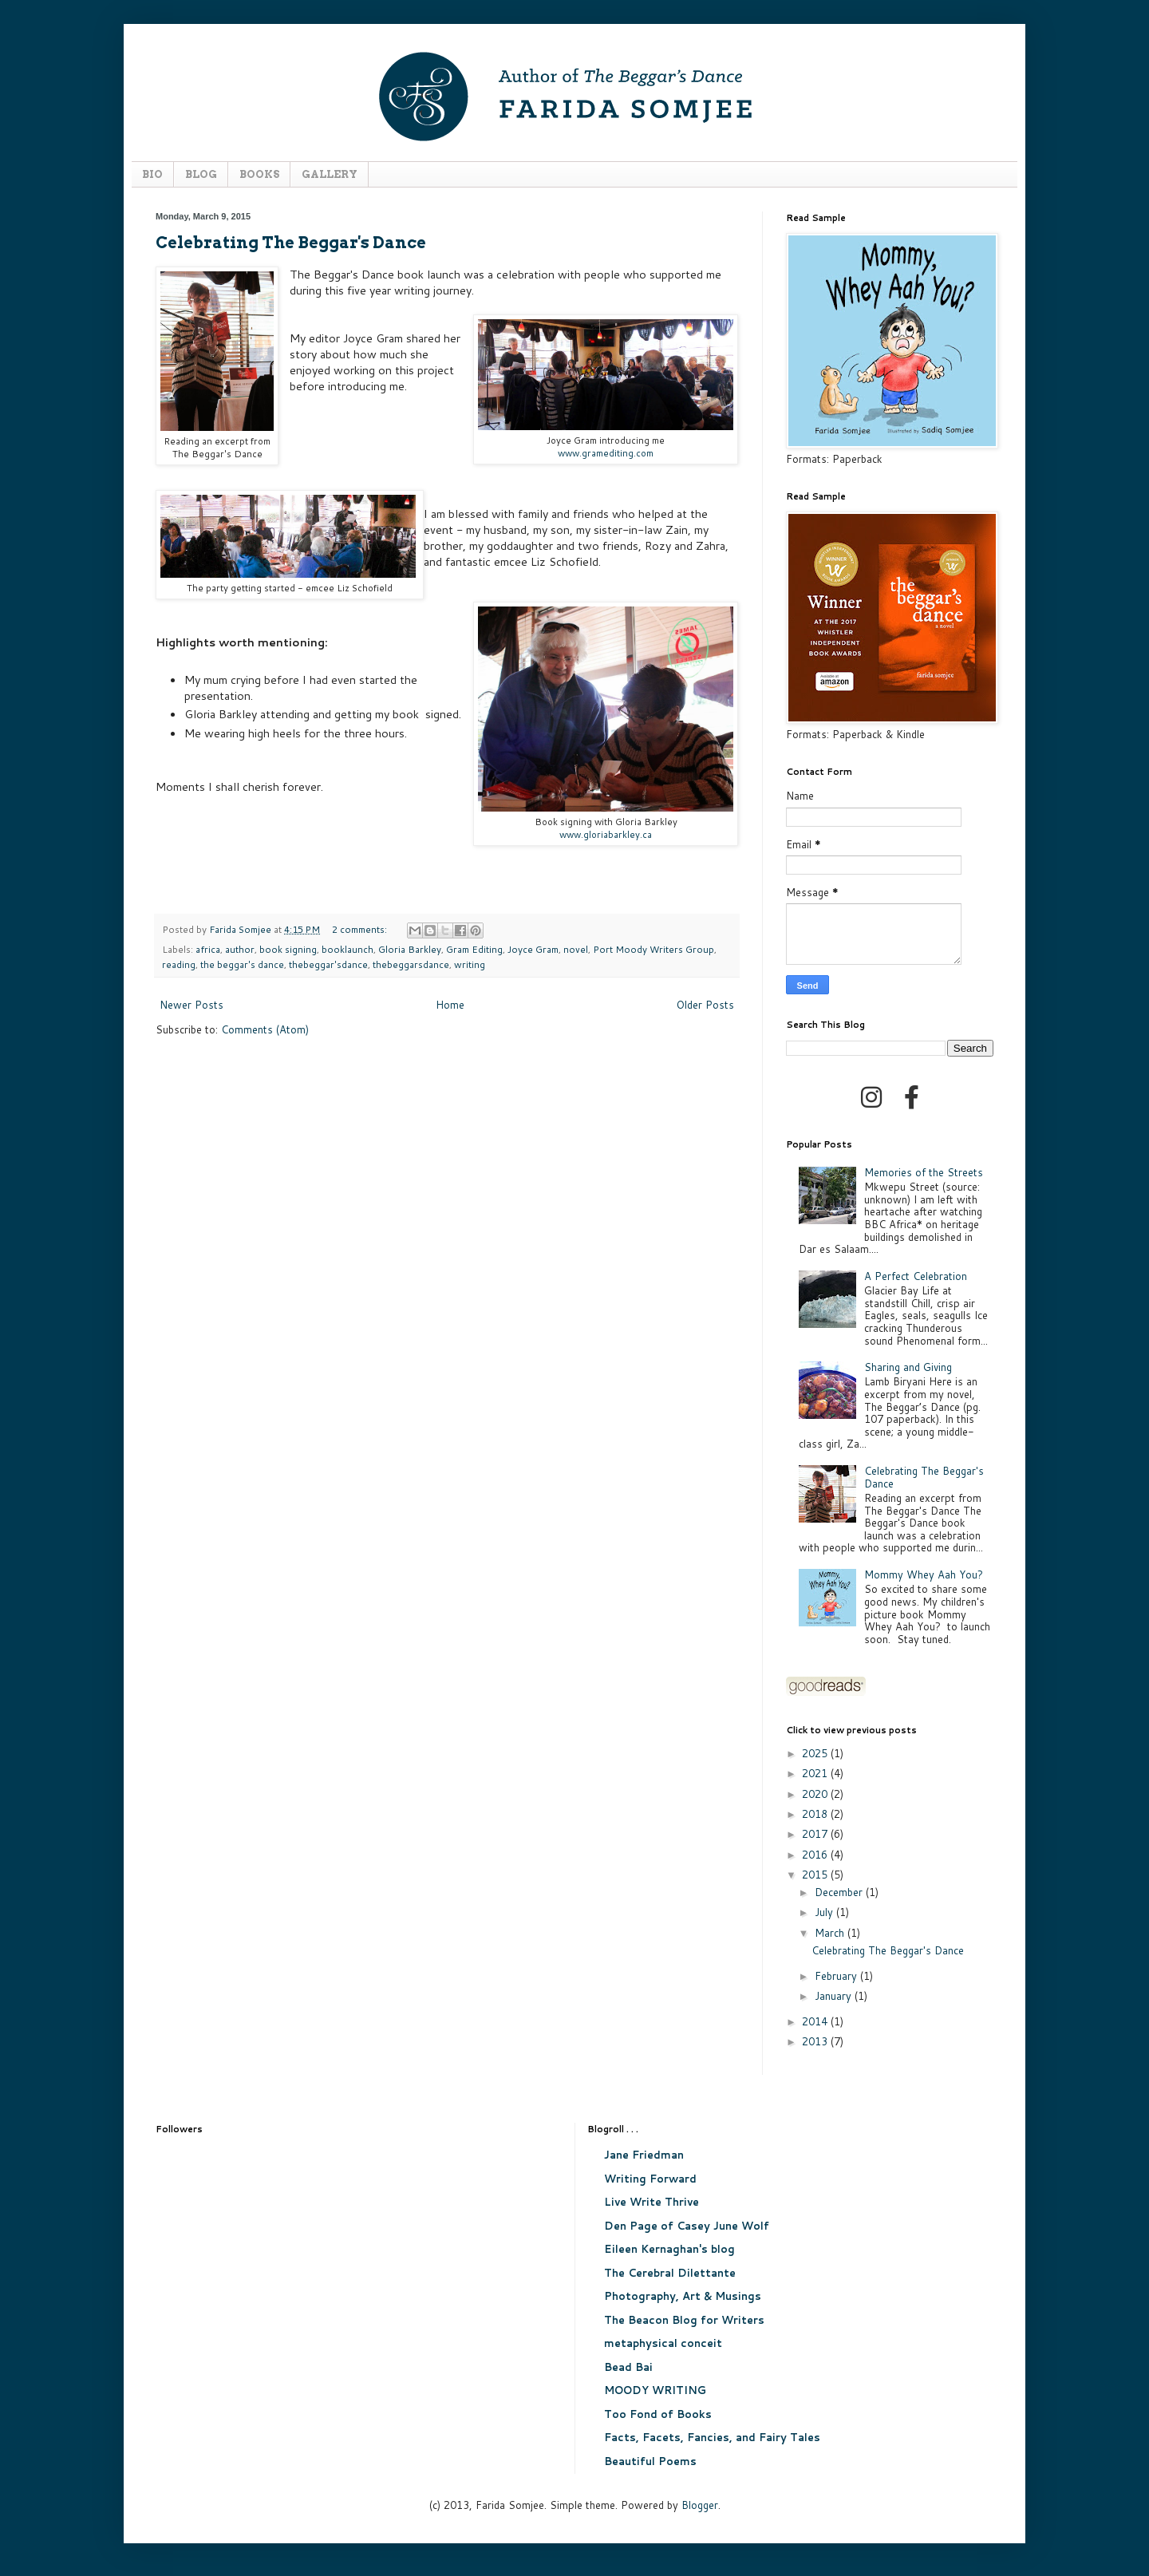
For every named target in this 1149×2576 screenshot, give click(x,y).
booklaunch (347, 949)
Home (450, 1005)
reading (178, 964)
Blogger (699, 2505)
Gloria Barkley (409, 949)
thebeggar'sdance (328, 964)
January (835, 1996)
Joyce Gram (533, 949)
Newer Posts (191, 1005)
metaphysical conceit (663, 2343)
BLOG (201, 174)
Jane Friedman (644, 2154)
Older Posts (705, 1005)
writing (469, 964)
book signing (288, 949)
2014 (816, 2021)
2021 (816, 1773)
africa (207, 949)
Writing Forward (650, 2178)
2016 (816, 1854)
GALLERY (329, 174)
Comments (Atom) (265, 1029)
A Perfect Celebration (915, 1276)
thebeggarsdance (411, 964)
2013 (816, 2041)
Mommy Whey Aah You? (923, 1574)
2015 (816, 1874)
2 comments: (360, 929)
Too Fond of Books (658, 2414)
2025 (816, 1753)
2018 (816, 1814)
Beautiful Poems (650, 2461)
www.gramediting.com (605, 453)
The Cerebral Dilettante (670, 2273)
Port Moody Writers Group (653, 949)
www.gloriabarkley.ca (605, 834)
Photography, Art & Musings (682, 2296)
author (240, 949)
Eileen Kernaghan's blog (669, 2249)
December (840, 1892)
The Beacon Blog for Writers (684, 2320)
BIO (152, 174)
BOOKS (259, 174)
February (837, 1976)
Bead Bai (628, 2367)
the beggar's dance (242, 964)
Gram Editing (474, 949)
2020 (816, 1794)
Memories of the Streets (923, 1172)
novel (575, 949)
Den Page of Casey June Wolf (686, 2225)
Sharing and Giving (908, 1367)
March (831, 1933)
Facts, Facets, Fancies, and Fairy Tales (712, 2437)
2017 (816, 1834)
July (825, 1912)
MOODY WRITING (655, 2390)
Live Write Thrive (651, 2202)
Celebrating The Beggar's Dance (291, 242)
